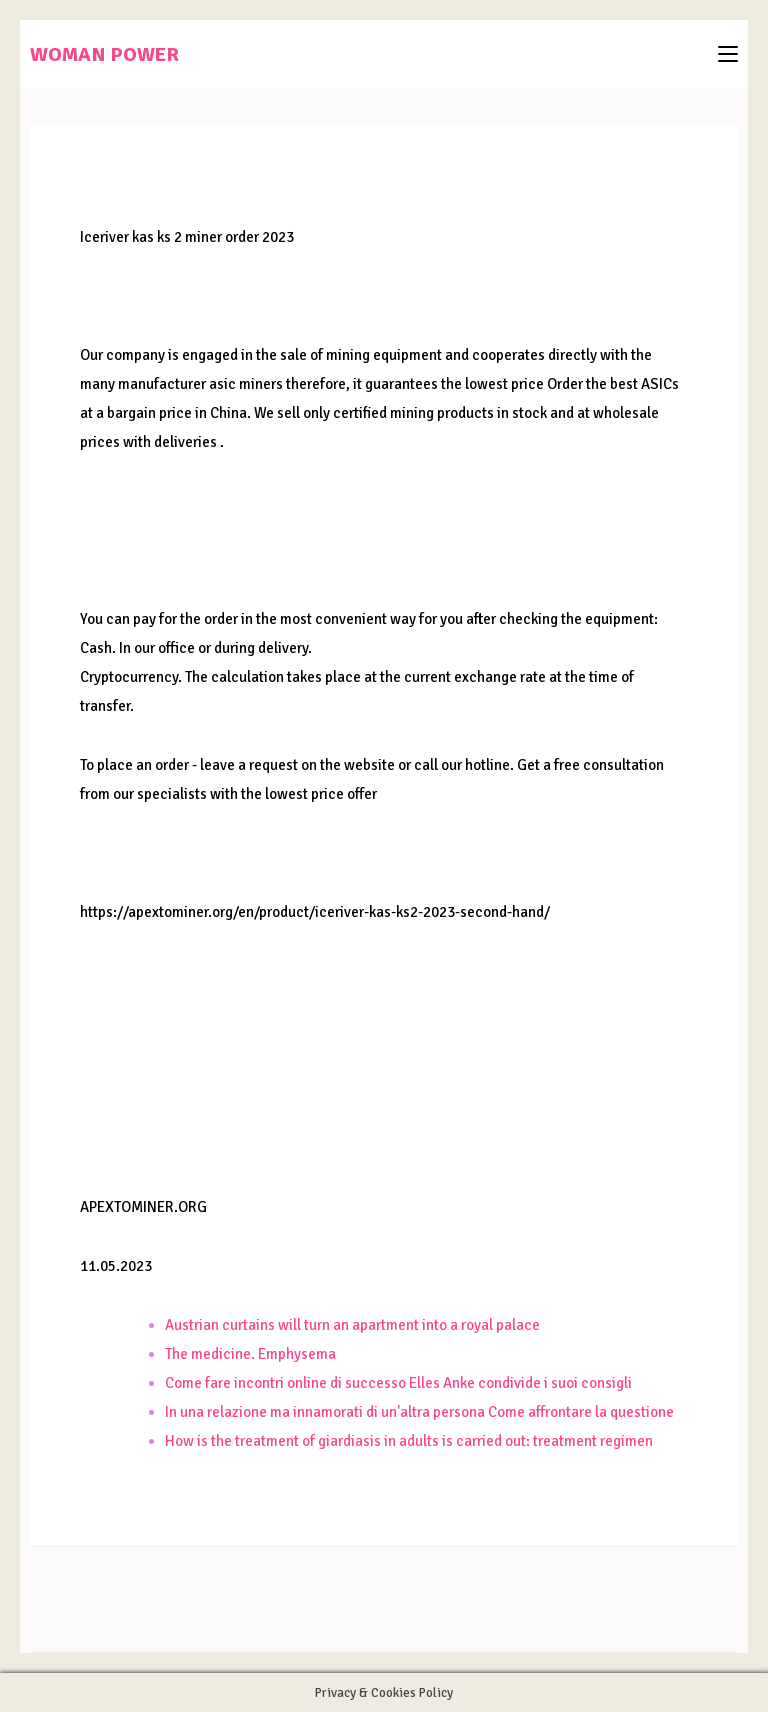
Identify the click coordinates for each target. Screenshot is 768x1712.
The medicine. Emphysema (250, 1354)
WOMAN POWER (104, 54)
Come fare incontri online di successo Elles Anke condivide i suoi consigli (398, 1383)
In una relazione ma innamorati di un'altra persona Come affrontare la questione (419, 1412)
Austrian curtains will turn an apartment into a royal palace (352, 1325)
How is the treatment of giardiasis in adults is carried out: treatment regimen (409, 1441)
